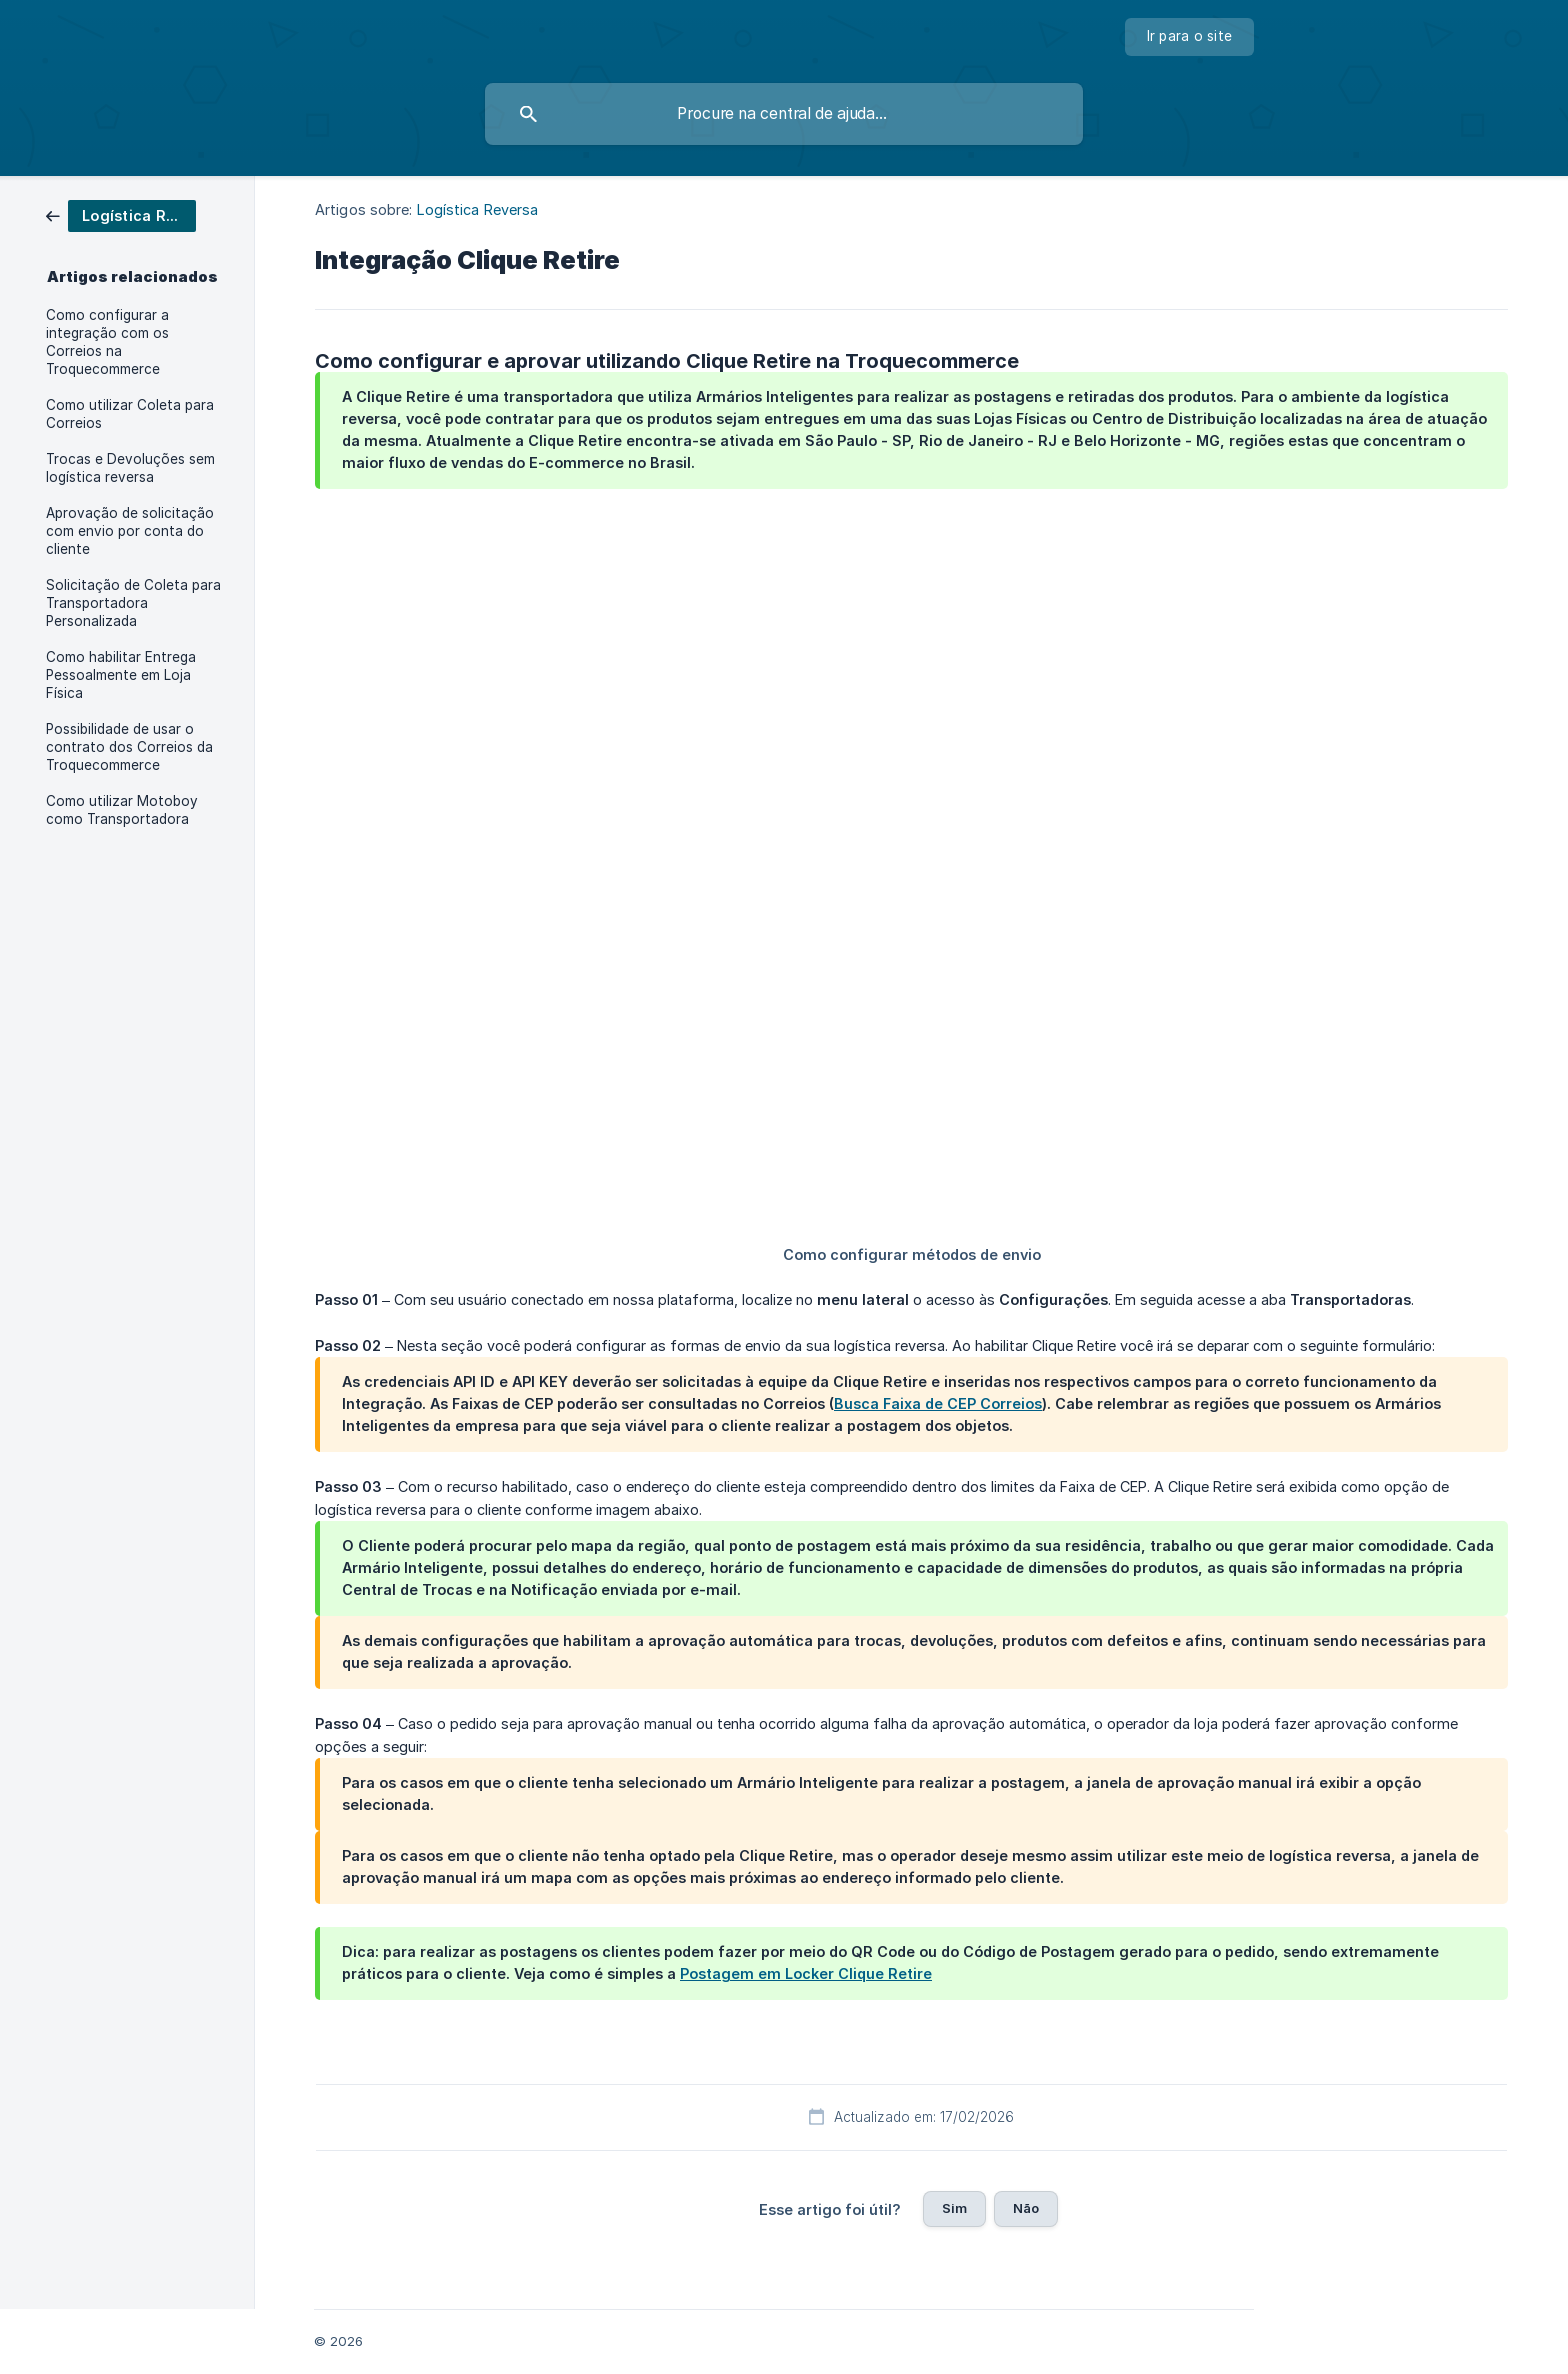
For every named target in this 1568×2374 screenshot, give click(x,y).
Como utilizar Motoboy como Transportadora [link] (122, 810)
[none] (1190, 37)
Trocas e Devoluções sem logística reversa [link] (130, 468)
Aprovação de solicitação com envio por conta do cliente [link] (130, 531)
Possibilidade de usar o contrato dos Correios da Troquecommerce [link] (129, 747)
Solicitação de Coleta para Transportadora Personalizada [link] (133, 603)
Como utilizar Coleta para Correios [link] (130, 414)
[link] (121, 214)
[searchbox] (784, 114)
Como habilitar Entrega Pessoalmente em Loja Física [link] (121, 675)
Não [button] (1026, 2208)
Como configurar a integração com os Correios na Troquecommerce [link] (107, 342)
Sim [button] (954, 2208)
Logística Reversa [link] (478, 209)
